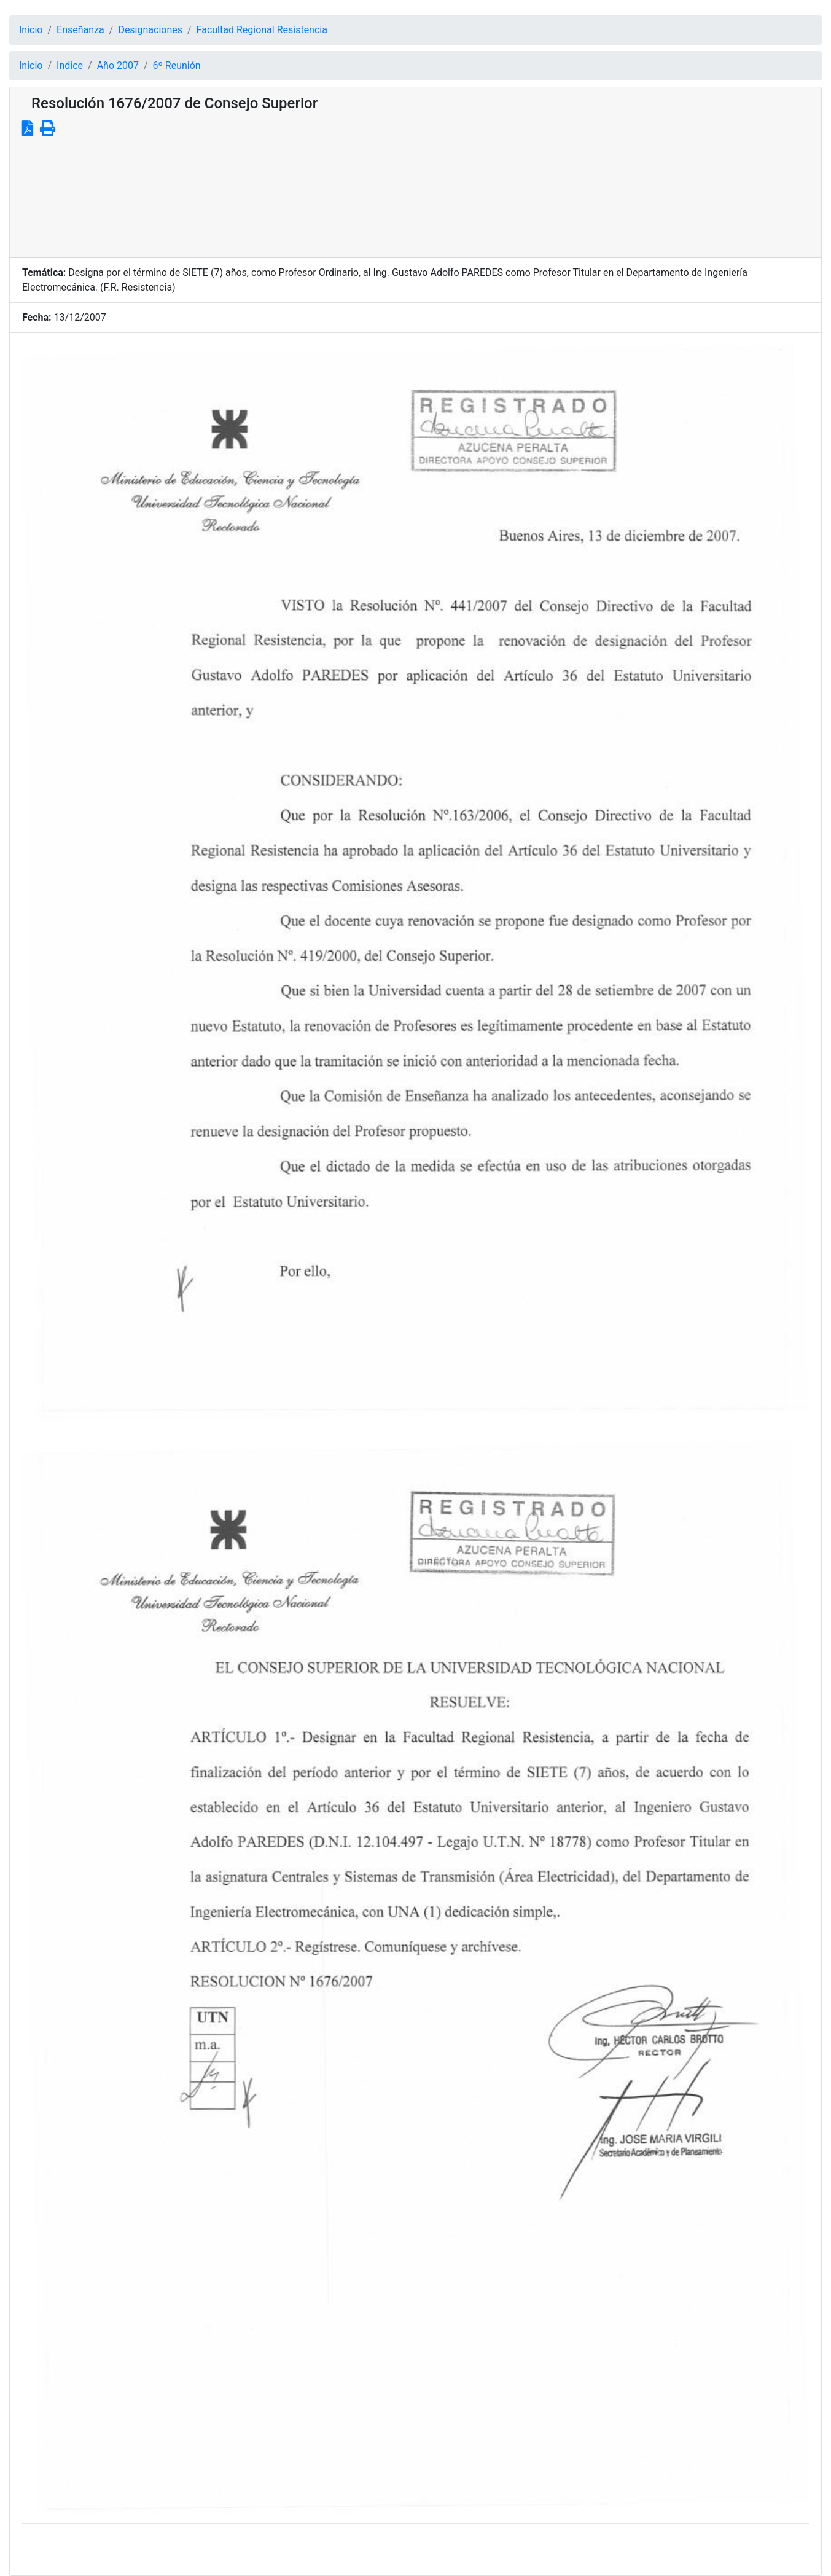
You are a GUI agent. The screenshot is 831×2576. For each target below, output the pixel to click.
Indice (70, 65)
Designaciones (150, 30)
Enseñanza (80, 30)
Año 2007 (118, 65)
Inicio (30, 30)
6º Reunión (177, 65)
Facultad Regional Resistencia (262, 30)
